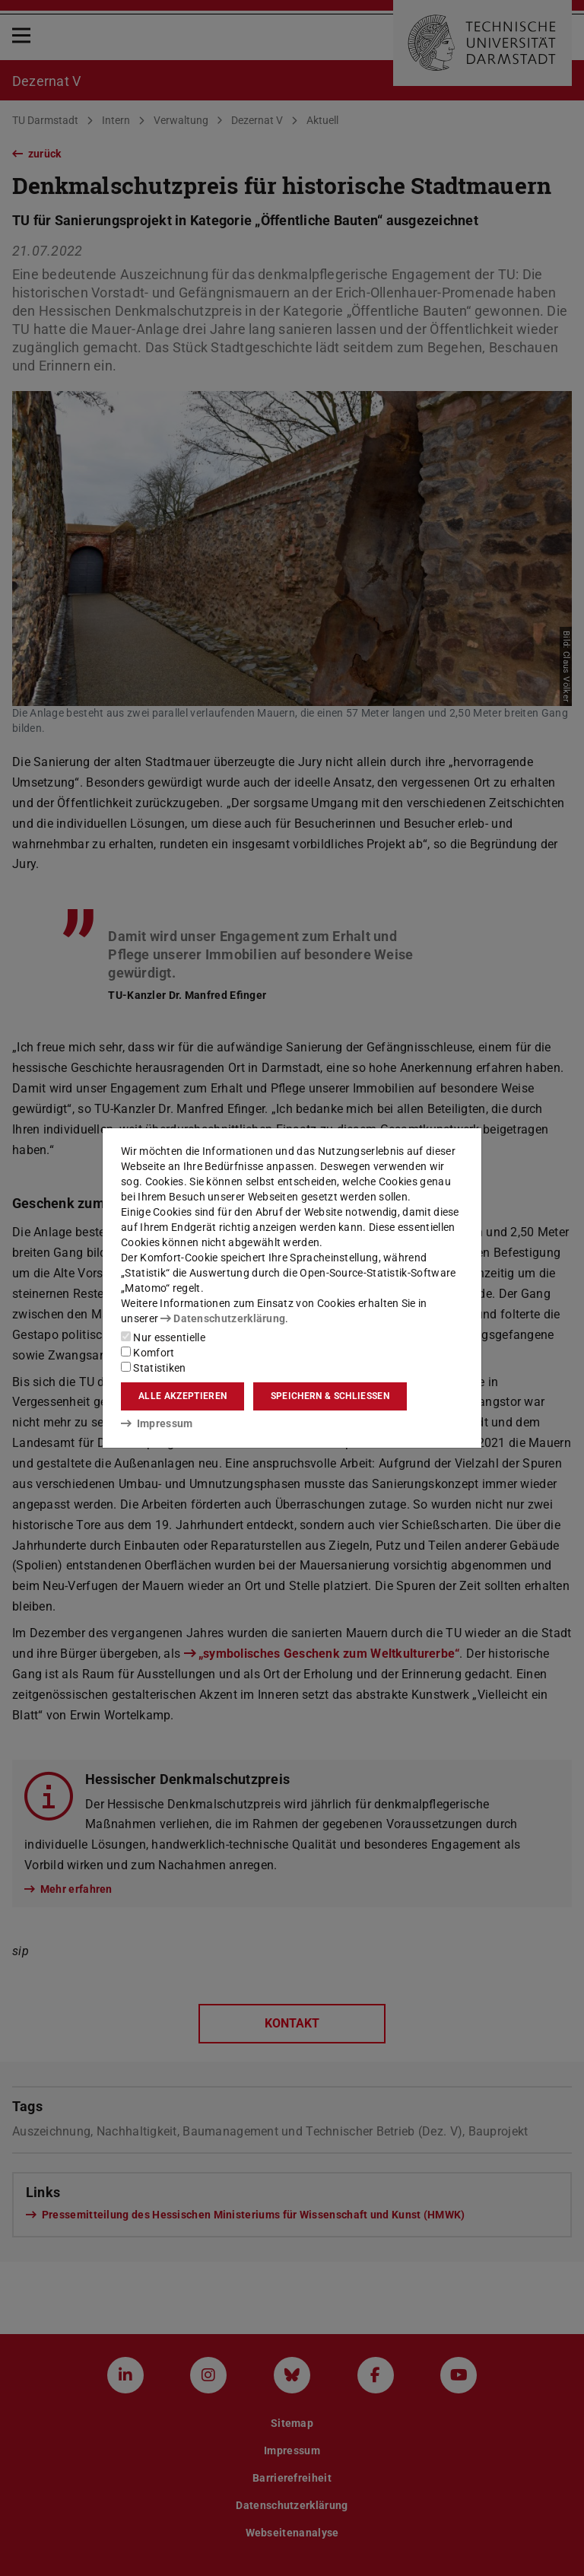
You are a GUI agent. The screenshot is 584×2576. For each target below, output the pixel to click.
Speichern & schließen (330, 1396)
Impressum (157, 1423)
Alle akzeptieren (182, 1396)
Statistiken (153, 1368)
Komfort (147, 1353)
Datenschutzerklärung (222, 1318)
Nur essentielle (163, 1337)
